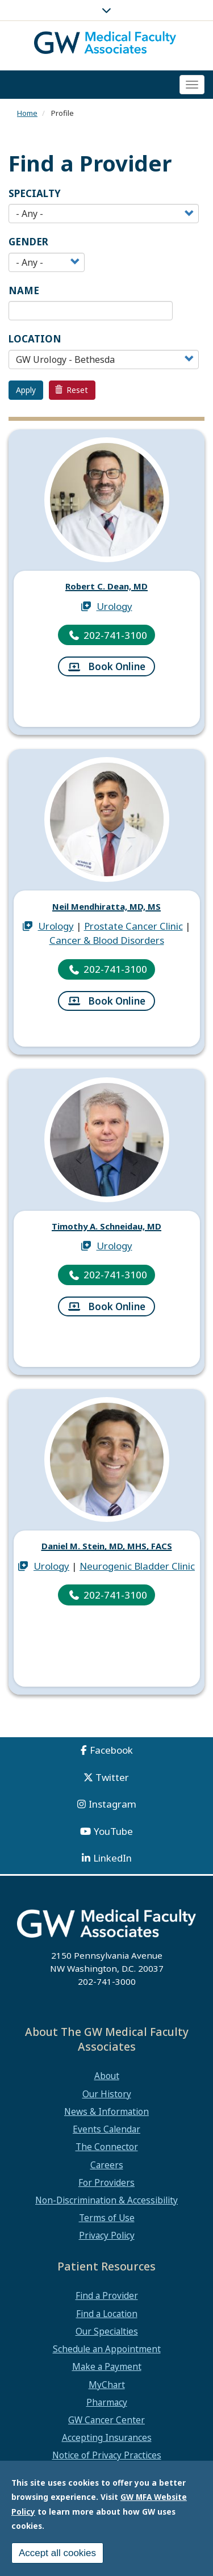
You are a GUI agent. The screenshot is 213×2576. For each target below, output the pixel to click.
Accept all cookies (57, 2553)
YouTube (113, 1831)
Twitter (112, 1777)
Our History (106, 2094)
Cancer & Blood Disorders (106, 941)
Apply (26, 389)
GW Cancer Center (106, 2420)
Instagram (112, 1803)
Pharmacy (106, 2402)
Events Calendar (106, 2129)
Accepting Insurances (107, 2437)
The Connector (107, 2146)
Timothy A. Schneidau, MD (107, 1226)
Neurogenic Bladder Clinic (137, 1567)
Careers (106, 2165)
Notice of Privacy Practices (106, 2455)
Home (27, 113)
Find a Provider (107, 2295)
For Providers (106, 2182)
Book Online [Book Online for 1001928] (116, 667)
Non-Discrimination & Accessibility (106, 2200)
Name (24, 290)
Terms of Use (107, 2217)
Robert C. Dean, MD (107, 586)
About (106, 2075)
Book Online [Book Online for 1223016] (116, 1002)
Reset (72, 389)
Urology (114, 607)
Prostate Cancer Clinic (133, 927)
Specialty (35, 193)
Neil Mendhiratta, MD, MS (106, 906)
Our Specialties (107, 2331)
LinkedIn (112, 1857)
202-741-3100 (115, 635)
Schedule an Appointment (107, 2349)
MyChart (107, 2384)
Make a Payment (106, 2366)
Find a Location (106, 2313)
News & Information (106, 2111)
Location (35, 338)
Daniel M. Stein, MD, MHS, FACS (106, 1545)
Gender (28, 241)
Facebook (111, 1750)
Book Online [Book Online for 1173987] (116, 1307)
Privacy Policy (107, 2235)
